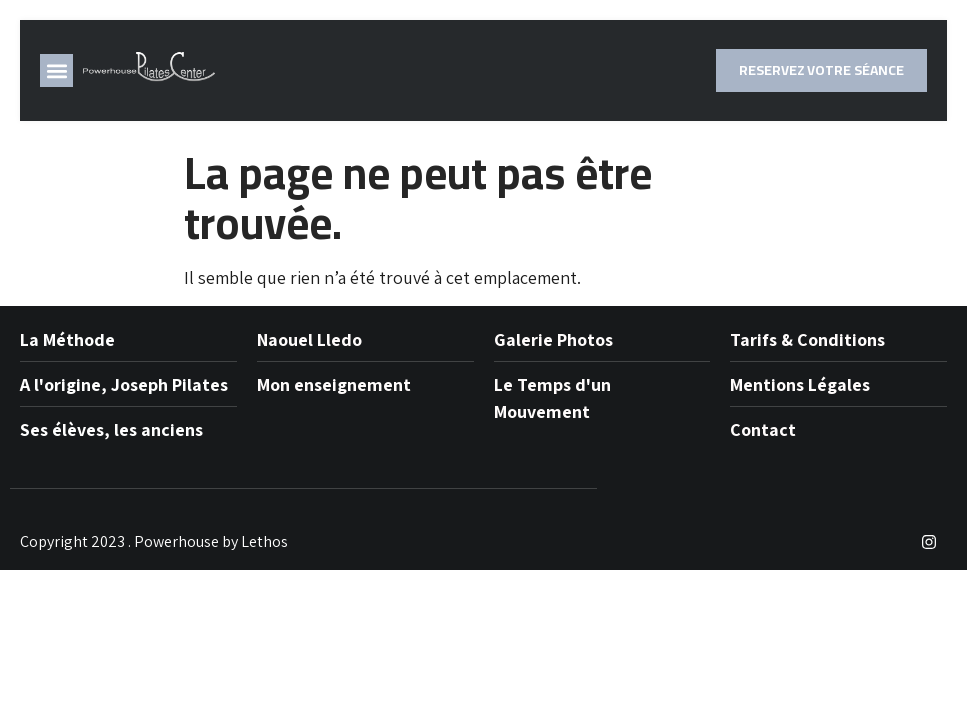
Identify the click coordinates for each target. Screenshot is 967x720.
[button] (56, 70)
